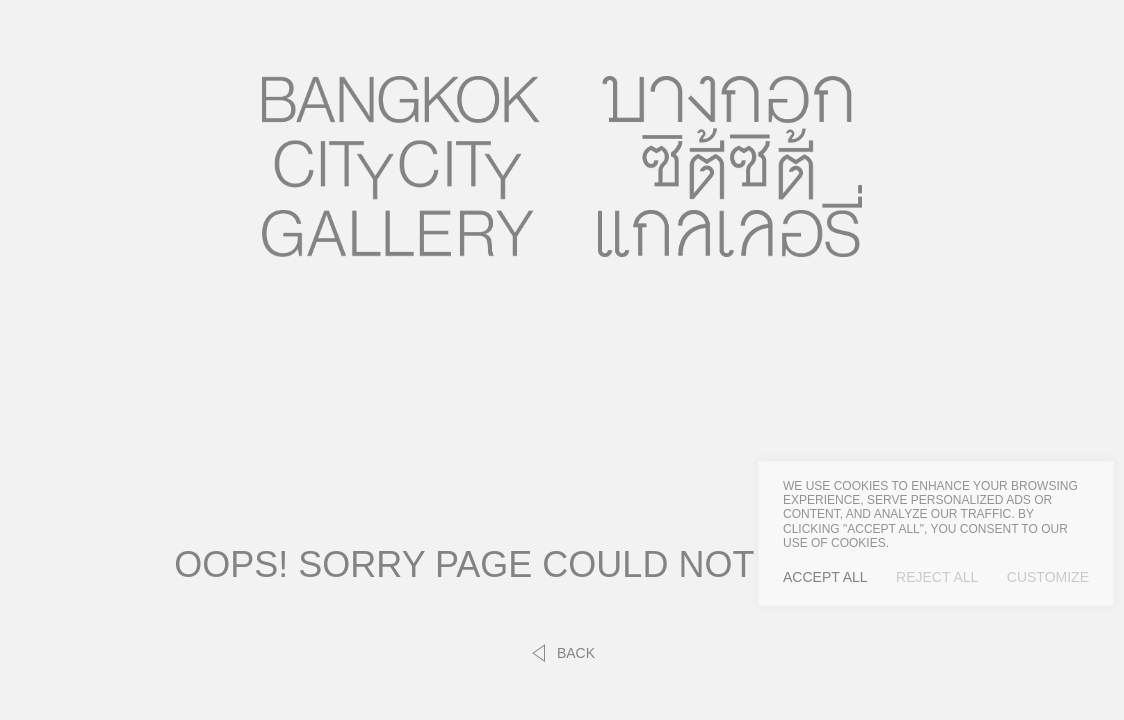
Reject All (937, 577)
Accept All (825, 577)
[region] (936, 533)
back (562, 653)
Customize (1048, 577)
